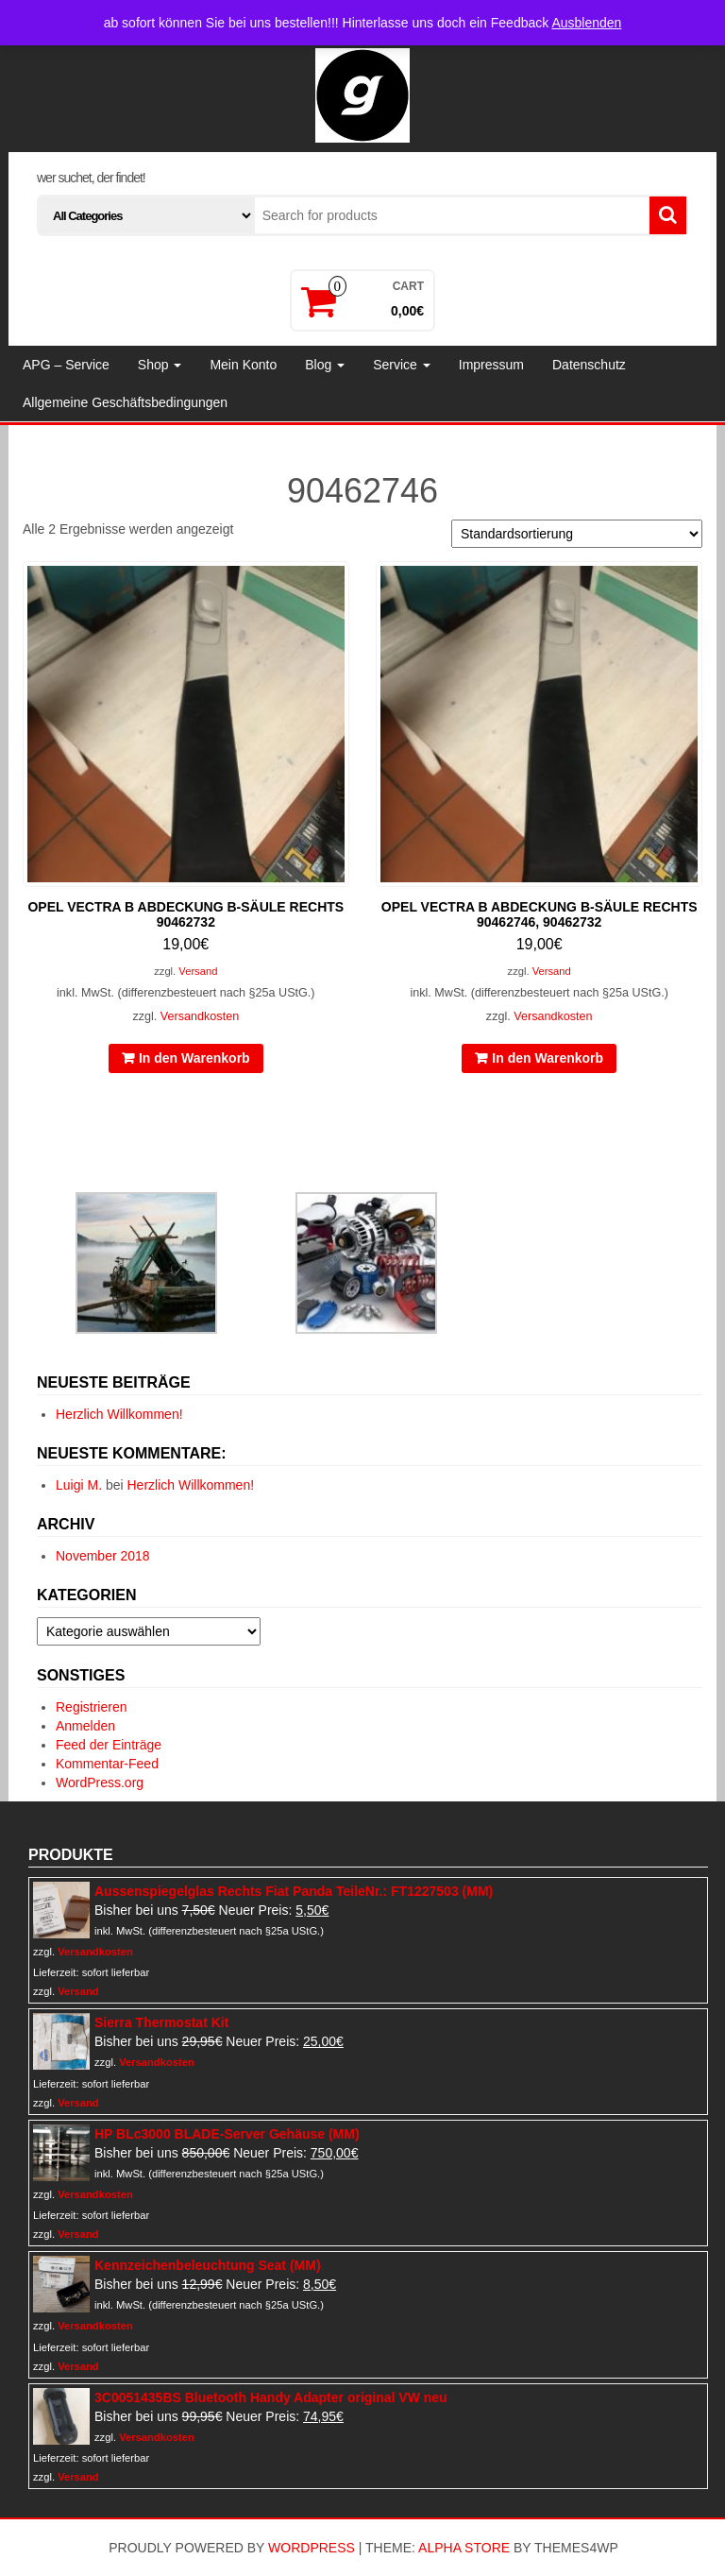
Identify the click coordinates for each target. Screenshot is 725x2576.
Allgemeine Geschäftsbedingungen (125, 402)
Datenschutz (589, 364)
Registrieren (91, 1706)
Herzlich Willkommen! (119, 1414)
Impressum (491, 364)
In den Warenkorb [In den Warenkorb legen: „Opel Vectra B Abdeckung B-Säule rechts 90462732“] (194, 1058)
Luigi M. (79, 1485)
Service (401, 364)
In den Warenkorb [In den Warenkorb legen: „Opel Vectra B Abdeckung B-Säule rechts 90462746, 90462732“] (547, 1058)
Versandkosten (199, 1016)
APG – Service (66, 364)
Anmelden (85, 1725)
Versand (197, 971)
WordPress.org (99, 1782)
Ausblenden (586, 22)
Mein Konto (243, 364)
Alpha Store (464, 2547)
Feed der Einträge (108, 1744)
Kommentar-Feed (107, 1763)
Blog (325, 364)
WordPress (311, 2547)
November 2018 (103, 1555)
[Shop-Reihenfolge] (576, 534)
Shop (160, 364)
